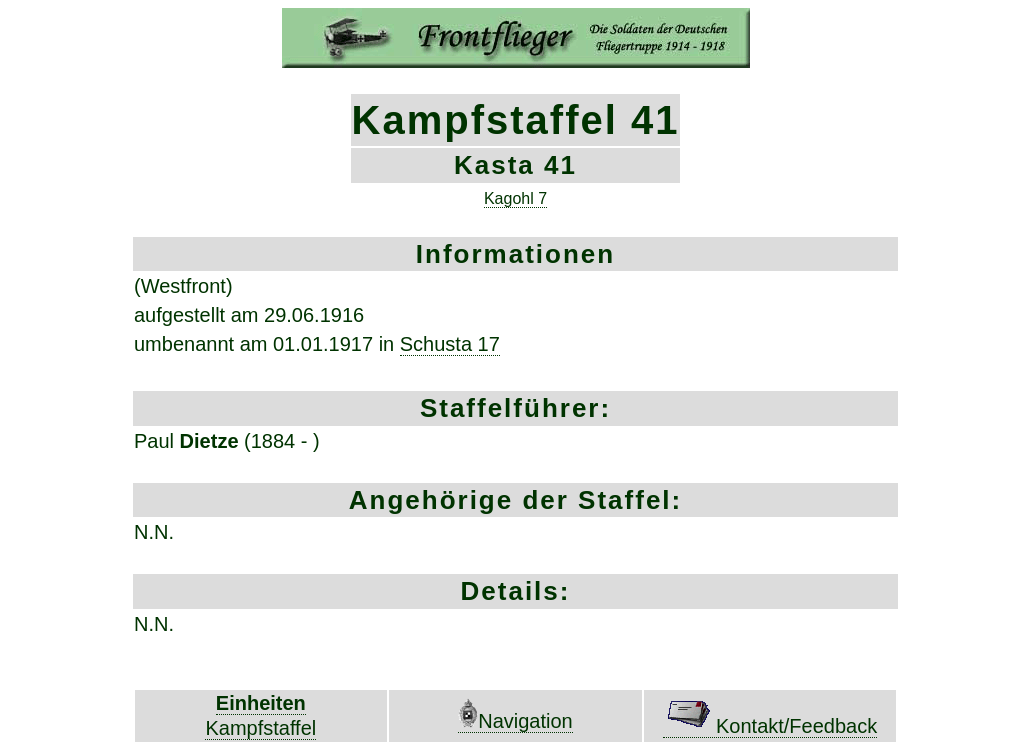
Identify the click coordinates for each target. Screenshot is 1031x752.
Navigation (515, 721)
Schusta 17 (450, 344)
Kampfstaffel (260, 728)
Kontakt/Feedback (770, 726)
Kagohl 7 (515, 198)
